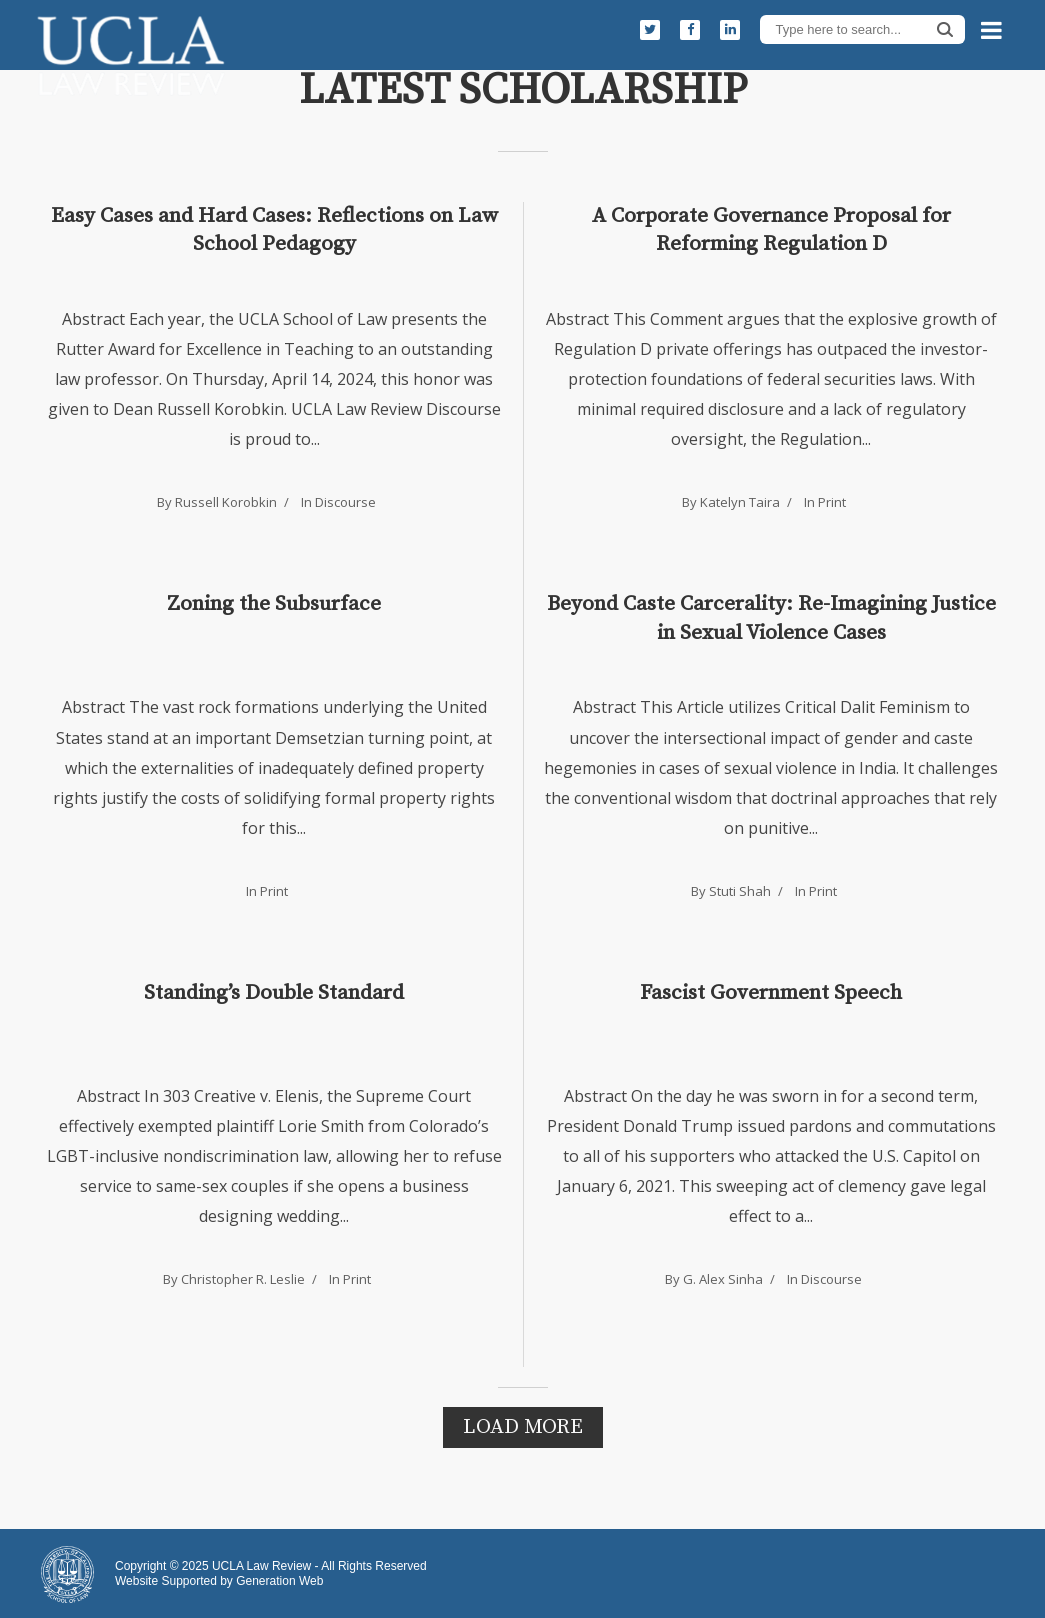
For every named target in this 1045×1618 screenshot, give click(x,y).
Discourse (345, 502)
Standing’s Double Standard (274, 993)
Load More (523, 1427)
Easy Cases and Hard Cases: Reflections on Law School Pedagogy (274, 230)
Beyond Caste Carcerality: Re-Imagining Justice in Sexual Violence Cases (771, 618)
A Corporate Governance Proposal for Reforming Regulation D (771, 230)
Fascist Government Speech (771, 993)
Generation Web (279, 1581)
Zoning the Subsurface (274, 604)
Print (832, 502)
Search (945, 29)
